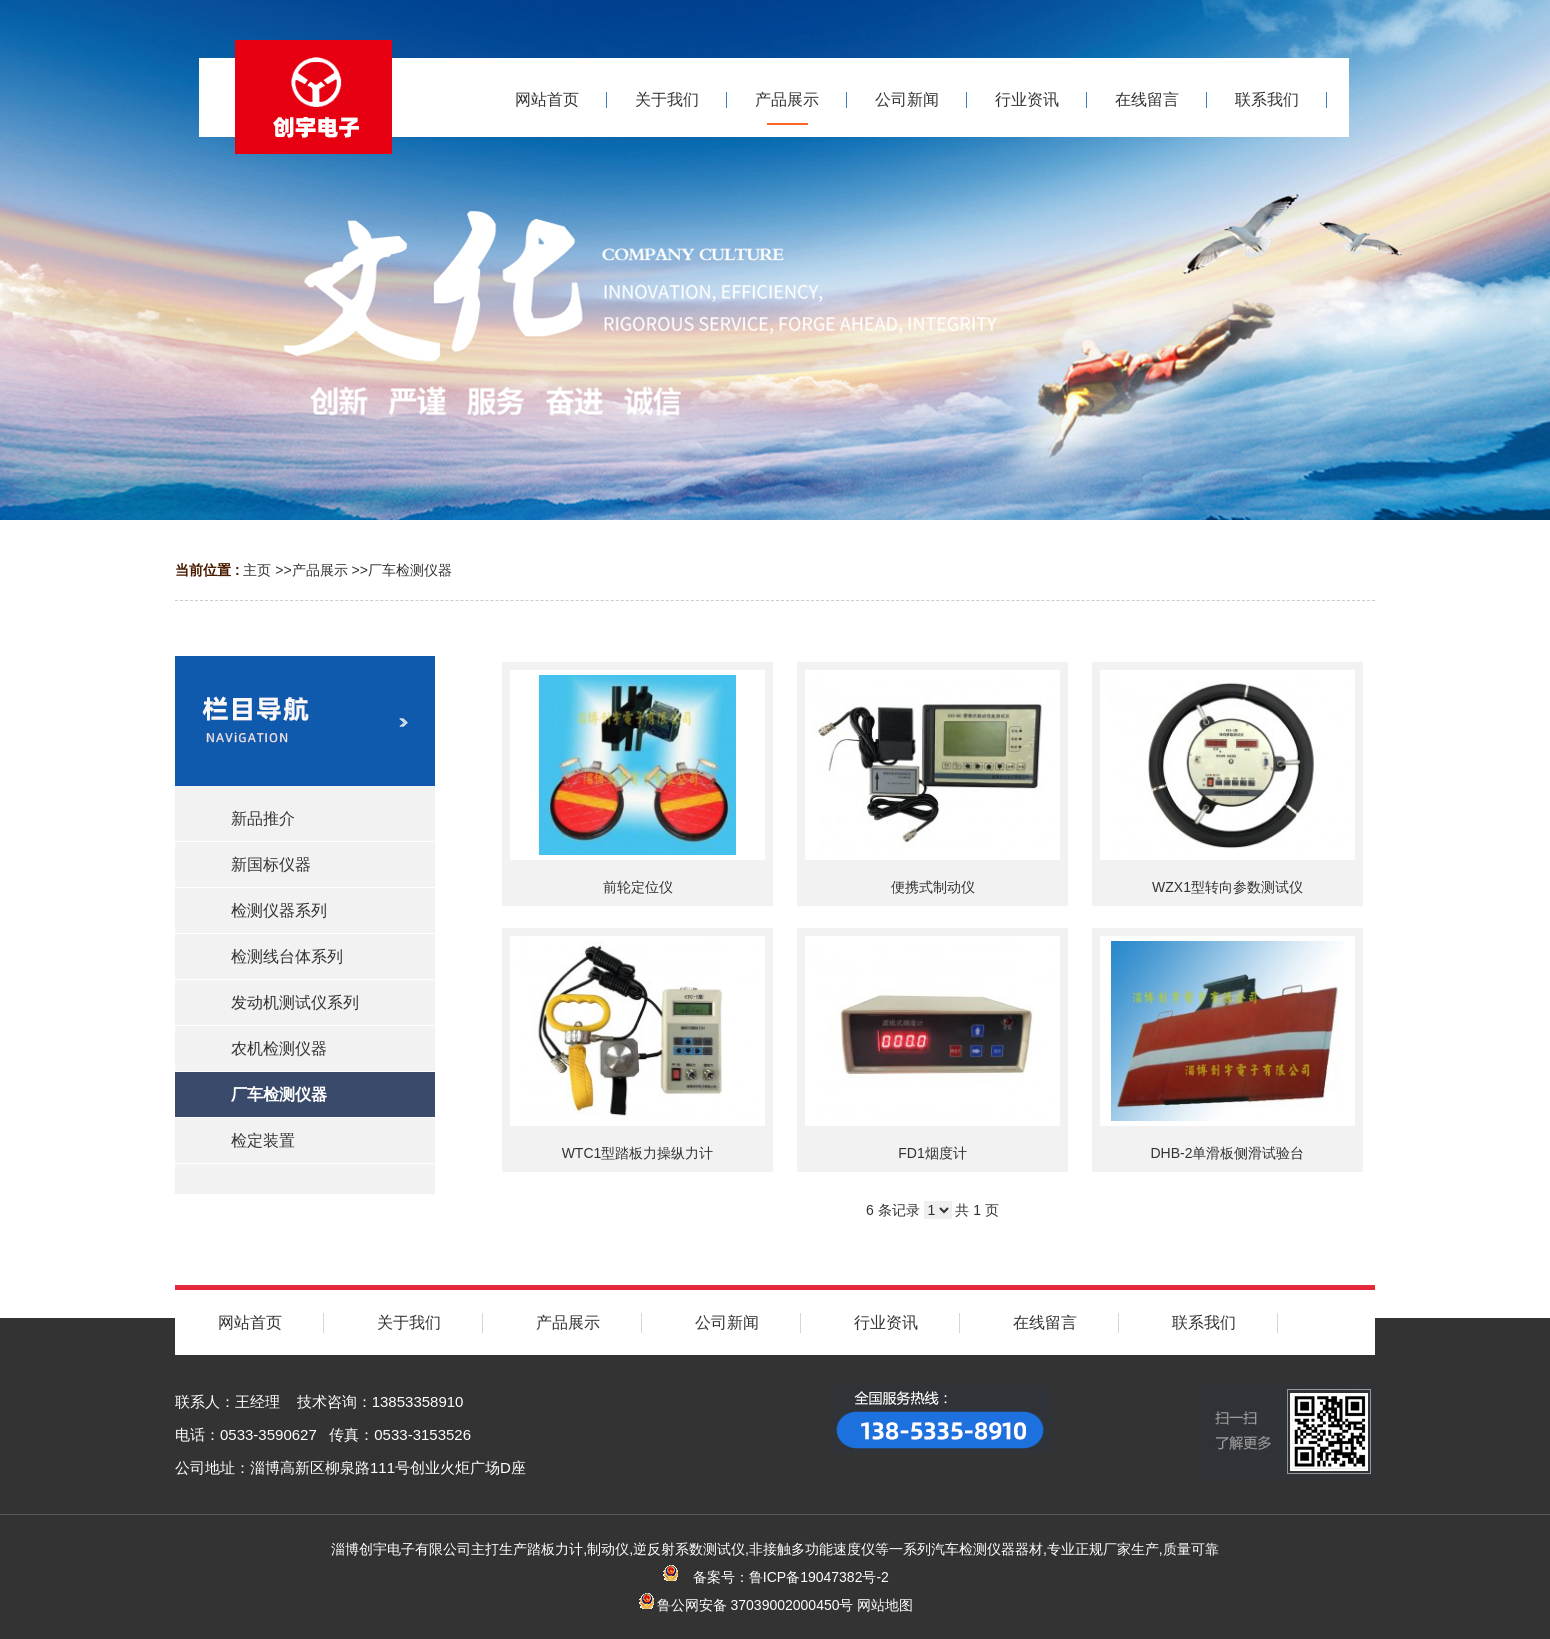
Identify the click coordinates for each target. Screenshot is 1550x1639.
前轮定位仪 (638, 887)
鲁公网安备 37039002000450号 (745, 1605)
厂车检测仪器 (410, 570)
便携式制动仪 (933, 887)
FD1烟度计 (932, 1153)
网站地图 (885, 1605)
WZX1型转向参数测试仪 (1227, 887)
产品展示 (320, 570)
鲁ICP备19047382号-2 (819, 1577)
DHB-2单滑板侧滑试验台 (1227, 1153)
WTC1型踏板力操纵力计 (638, 1153)
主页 (257, 570)
